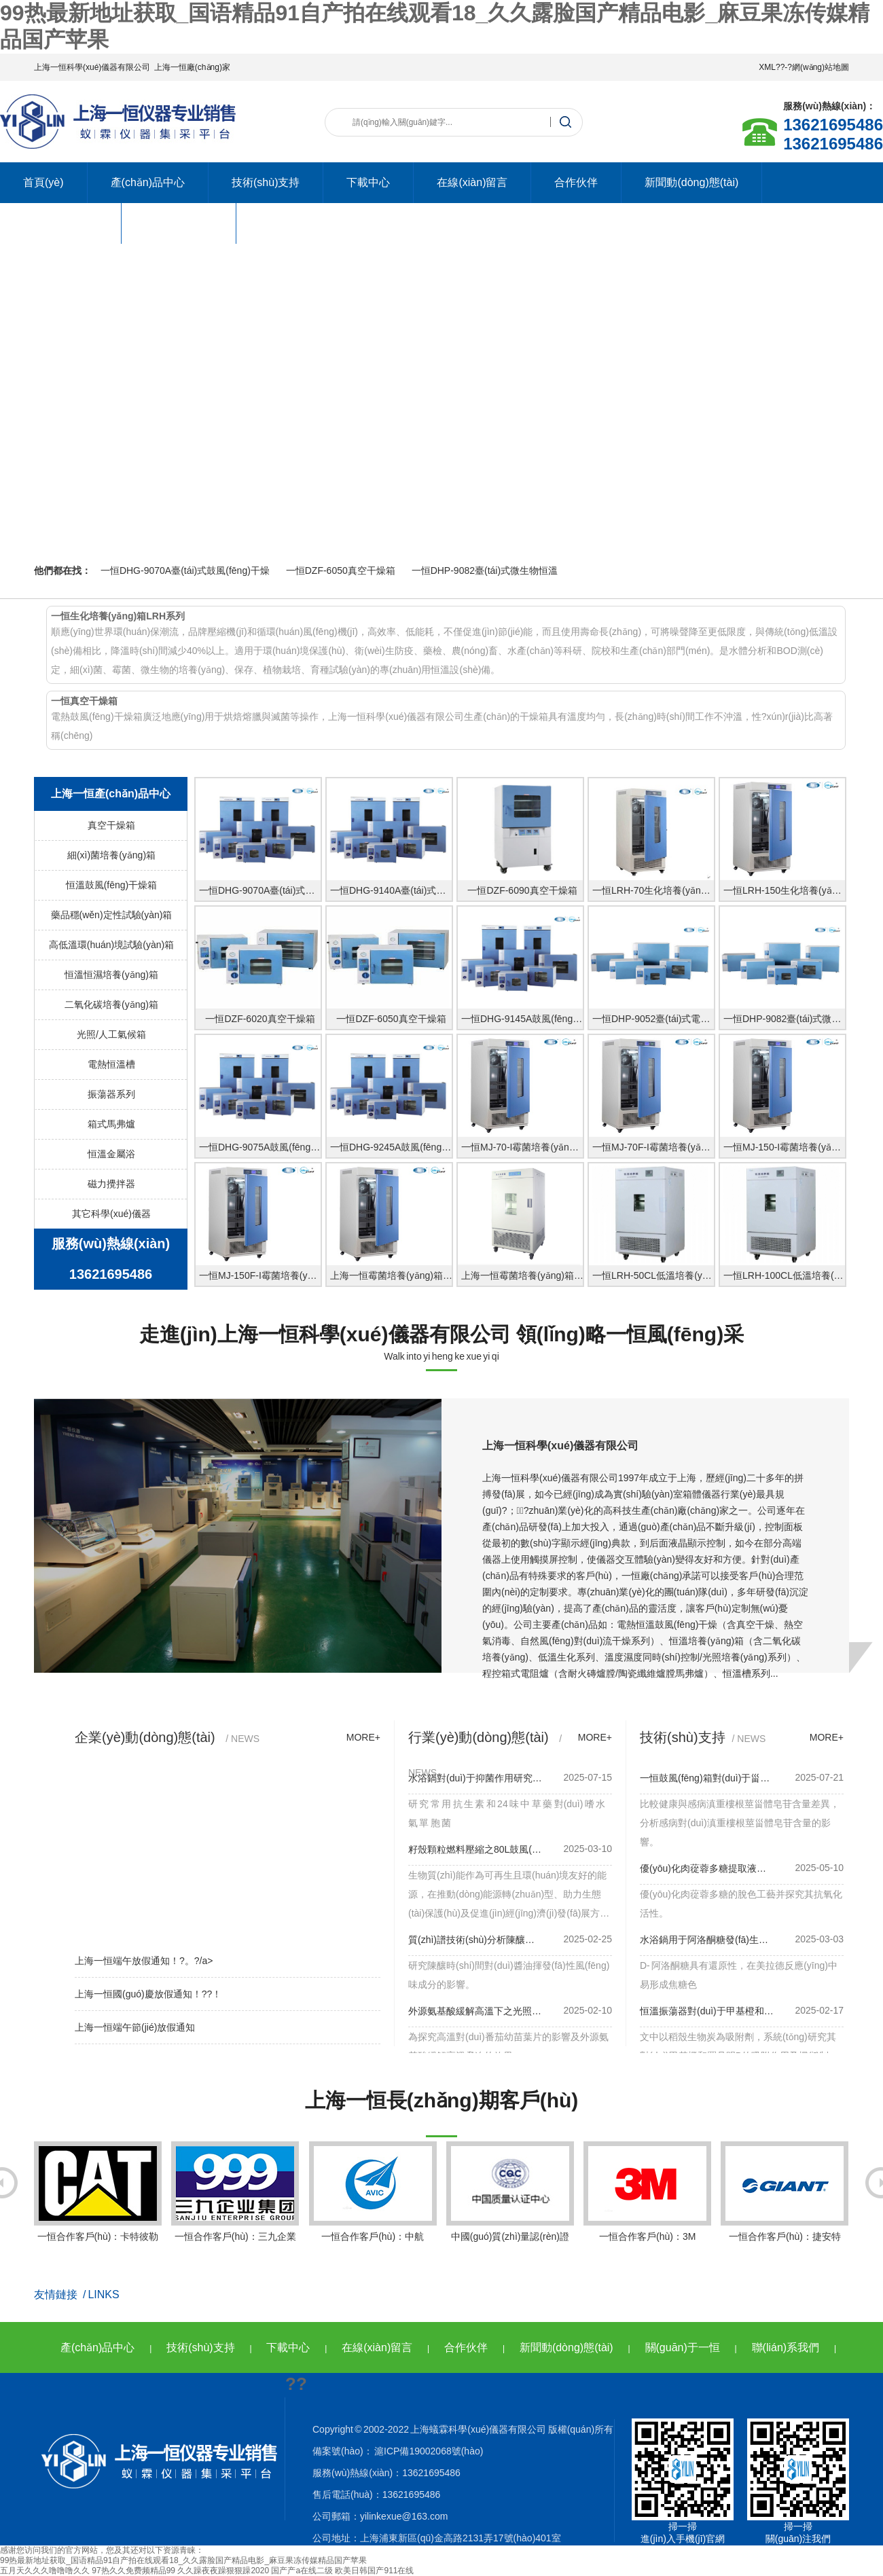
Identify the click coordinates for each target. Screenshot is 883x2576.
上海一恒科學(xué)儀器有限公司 (92, 67)
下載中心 (368, 182)
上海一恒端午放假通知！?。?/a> (144, 1960)
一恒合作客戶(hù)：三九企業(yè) (235, 2202)
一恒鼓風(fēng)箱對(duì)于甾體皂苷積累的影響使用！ (707, 1778)
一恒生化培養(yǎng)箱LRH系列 (118, 616)
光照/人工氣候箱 (111, 1034)
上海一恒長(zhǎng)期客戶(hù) (442, 2100)
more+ (363, 1737)
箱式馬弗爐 (111, 1124)
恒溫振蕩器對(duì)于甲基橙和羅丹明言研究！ (707, 2011)
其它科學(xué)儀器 (111, 1213)
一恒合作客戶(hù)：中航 (373, 2191)
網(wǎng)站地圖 (820, 67)
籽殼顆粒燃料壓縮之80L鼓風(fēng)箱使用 (475, 1849)
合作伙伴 (576, 182)
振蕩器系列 (111, 1094)
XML (767, 67)
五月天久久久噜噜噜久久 (45, 2570)
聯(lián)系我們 (179, 223)
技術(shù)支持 (266, 182)
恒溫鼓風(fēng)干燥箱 (112, 884)
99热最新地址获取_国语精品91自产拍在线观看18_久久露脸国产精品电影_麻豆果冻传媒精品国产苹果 (183, 2560)
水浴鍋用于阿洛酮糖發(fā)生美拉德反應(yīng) (707, 1939)
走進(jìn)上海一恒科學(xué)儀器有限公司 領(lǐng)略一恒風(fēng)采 (441, 1334)
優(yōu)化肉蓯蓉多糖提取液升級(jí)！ (707, 1868)
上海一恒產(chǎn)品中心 (110, 793)
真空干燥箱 (111, 825)
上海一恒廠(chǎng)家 (192, 67)
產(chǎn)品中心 (148, 182)
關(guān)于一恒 (682, 2347)
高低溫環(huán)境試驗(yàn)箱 (111, 944)
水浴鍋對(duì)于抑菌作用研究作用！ (475, 1778)
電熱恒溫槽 (111, 1064)
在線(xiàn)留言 (472, 182)
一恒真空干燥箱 (84, 700)
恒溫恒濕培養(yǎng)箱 (111, 974)
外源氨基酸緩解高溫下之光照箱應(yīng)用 (475, 2011)
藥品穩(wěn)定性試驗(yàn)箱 (112, 914)
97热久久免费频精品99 (133, 2570)
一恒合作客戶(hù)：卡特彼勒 (98, 2191)
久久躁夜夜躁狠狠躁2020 (223, 2570)
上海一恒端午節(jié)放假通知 (135, 2027)
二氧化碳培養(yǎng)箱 (111, 1004)
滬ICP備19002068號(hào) (428, 2451)
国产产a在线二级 (302, 2570)
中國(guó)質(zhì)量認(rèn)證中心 (510, 2202)
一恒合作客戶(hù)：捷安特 (784, 2191)
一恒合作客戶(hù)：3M (647, 2191)
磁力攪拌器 (111, 1183)
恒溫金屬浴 (111, 1153)
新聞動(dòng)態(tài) (691, 182)
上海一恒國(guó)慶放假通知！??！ (148, 1994)
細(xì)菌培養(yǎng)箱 (111, 855)
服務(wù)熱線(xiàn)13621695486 (111, 1259)
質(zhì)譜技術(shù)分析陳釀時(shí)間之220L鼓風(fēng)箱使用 (475, 1939)
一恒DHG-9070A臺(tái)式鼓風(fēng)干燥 (185, 570)
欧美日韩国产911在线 (374, 2570)
